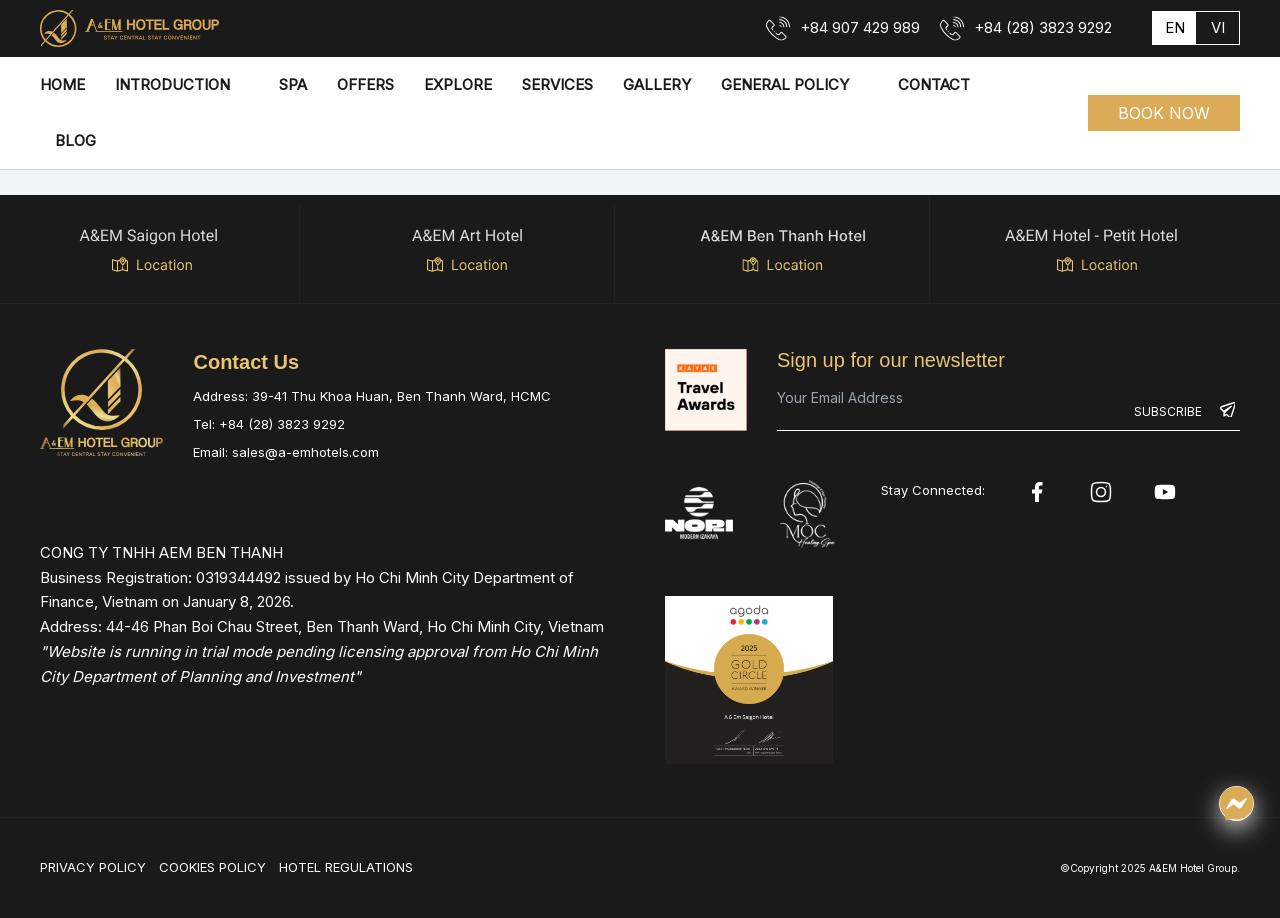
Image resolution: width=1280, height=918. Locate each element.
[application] (239, 85)
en (1175, 27)
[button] (1164, 113)
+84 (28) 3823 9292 (1043, 27)
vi (1218, 27)
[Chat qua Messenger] (1236, 803)
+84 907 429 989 (860, 27)
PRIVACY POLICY (93, 867)
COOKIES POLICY (212, 867)
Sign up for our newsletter (891, 360)
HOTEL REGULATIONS (346, 867)
